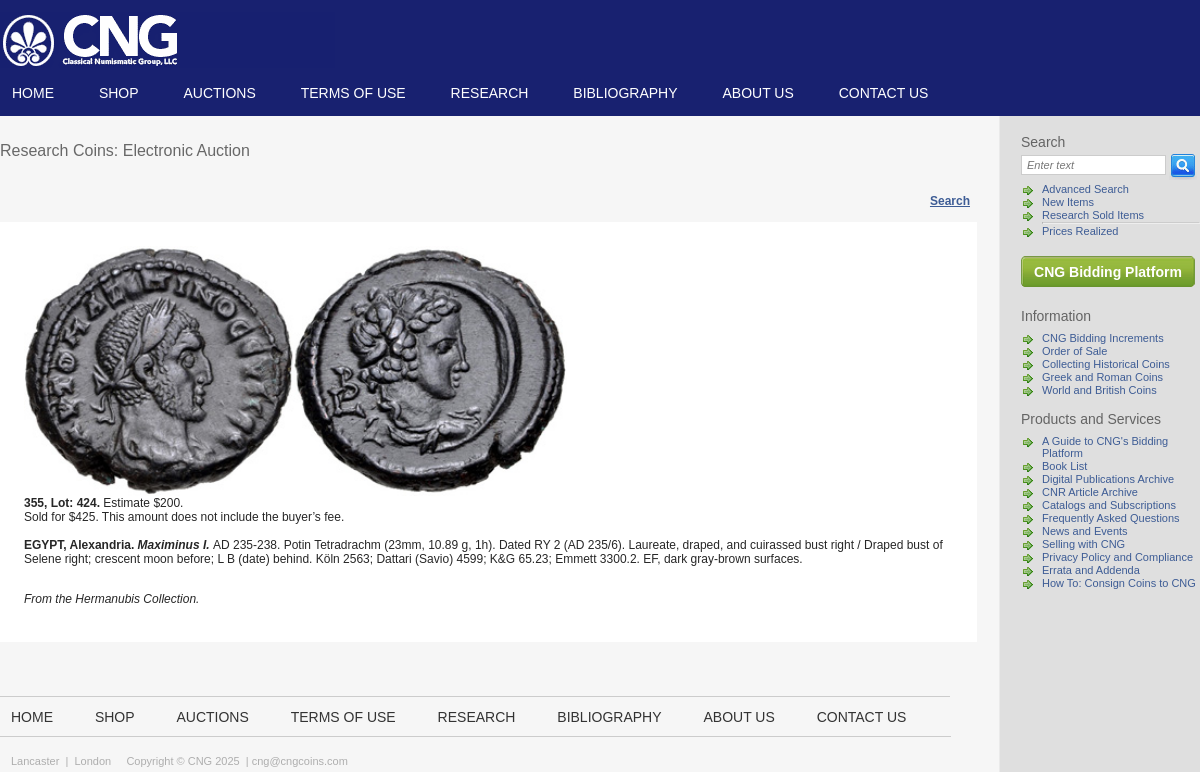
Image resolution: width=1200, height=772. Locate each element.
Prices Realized (1080, 231)
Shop (119, 93)
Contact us (884, 93)
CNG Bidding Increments (1103, 338)
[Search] (1093, 165)
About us (757, 93)
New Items (1068, 202)
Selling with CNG (1083, 544)
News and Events (1085, 531)
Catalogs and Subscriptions (1109, 505)
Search (950, 201)
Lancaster (35, 761)
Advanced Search (1085, 189)
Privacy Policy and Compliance (1117, 557)
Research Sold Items (1093, 215)
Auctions (219, 93)
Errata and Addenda (1091, 570)
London (92, 761)
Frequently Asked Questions (1111, 518)
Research (490, 93)
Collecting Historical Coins (1106, 364)
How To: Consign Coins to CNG (1119, 583)
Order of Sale (1074, 351)
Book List (1064, 466)
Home (33, 93)
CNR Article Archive (1090, 492)
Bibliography (625, 93)
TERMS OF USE (353, 93)
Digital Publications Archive (1108, 479)
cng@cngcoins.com (300, 761)
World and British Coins (1099, 390)
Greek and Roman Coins (1102, 377)
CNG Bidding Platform (1108, 272)
